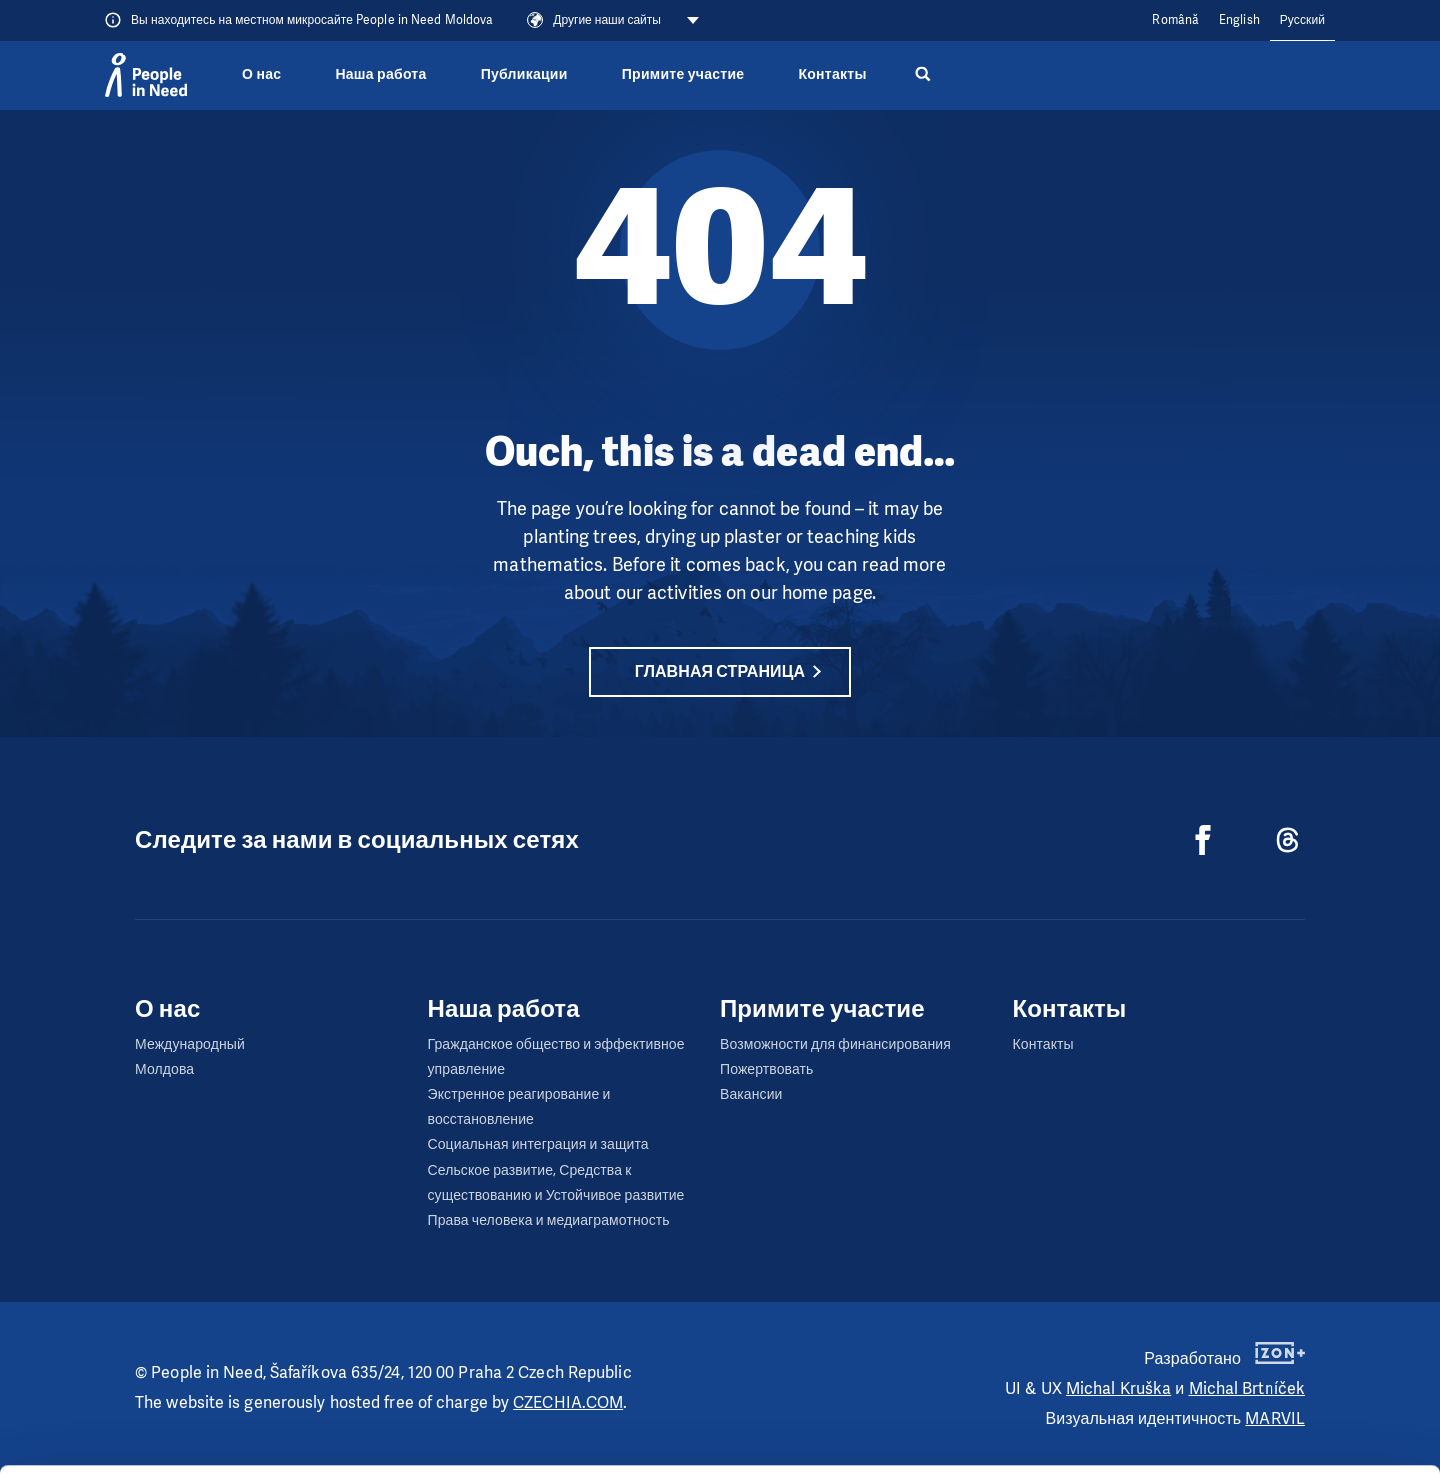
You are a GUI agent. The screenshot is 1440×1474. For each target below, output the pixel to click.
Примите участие (683, 74)
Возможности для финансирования (835, 1044)
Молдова (164, 1069)
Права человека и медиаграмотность (549, 1220)
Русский (1302, 20)
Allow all (1273, 1331)
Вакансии (751, 1094)
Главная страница (720, 671)
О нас (261, 74)
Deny (1273, 1432)
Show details (308, 1448)
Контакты (832, 74)
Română (1175, 20)
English (1239, 20)
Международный (190, 1044)
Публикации (524, 74)
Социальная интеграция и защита (538, 1144)
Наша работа (380, 74)
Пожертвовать (766, 1069)
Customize (1274, 1381)
